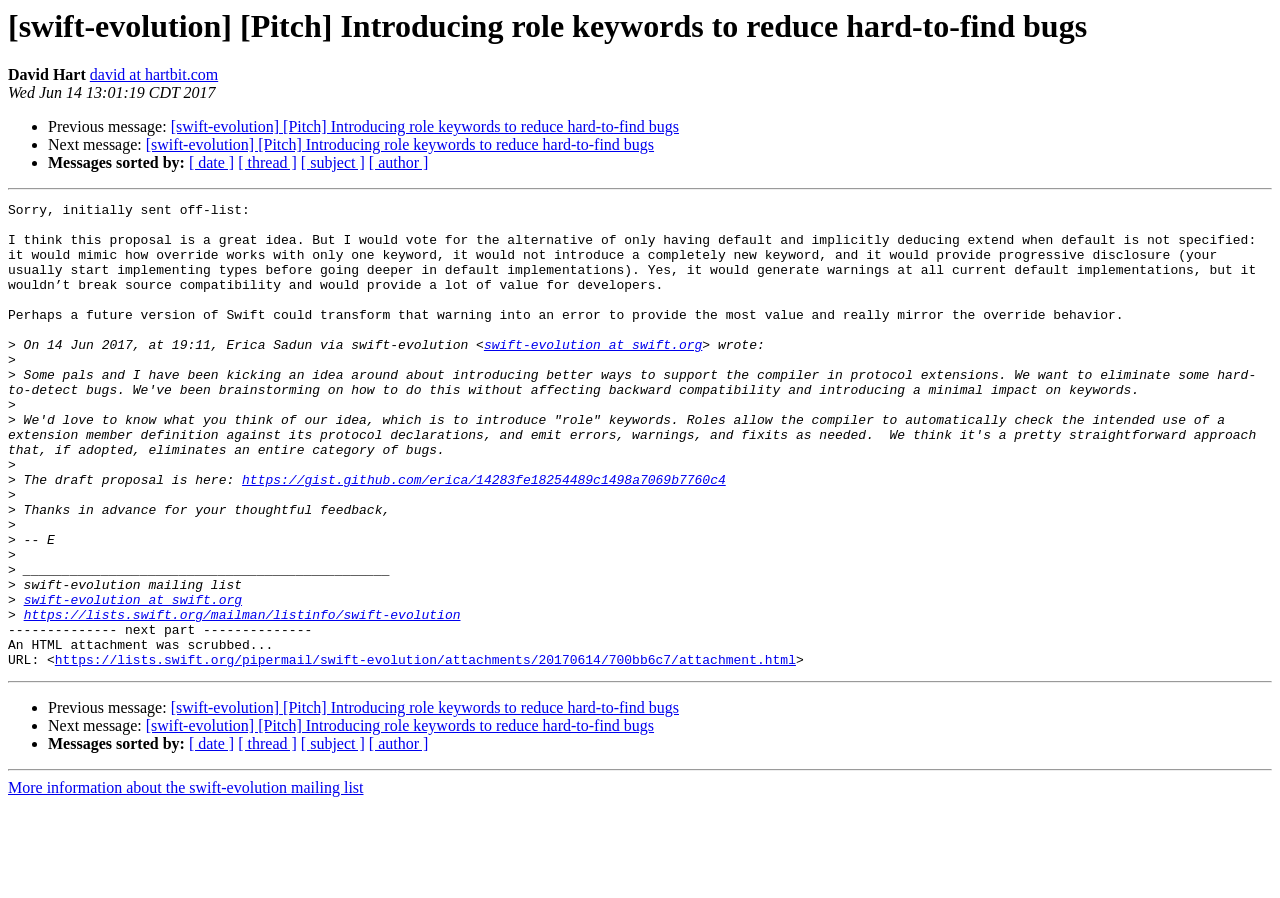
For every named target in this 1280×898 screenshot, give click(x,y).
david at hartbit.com (154, 74)
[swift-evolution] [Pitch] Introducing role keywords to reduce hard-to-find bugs (425, 126)
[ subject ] (333, 162)
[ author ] (399, 162)
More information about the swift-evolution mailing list (186, 880)
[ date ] (211, 162)
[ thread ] (267, 162)
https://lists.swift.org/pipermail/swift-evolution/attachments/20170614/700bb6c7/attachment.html (425, 752)
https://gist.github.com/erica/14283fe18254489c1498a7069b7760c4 (484, 536)
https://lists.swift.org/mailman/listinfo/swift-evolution (242, 698)
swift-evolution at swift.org (593, 374)
